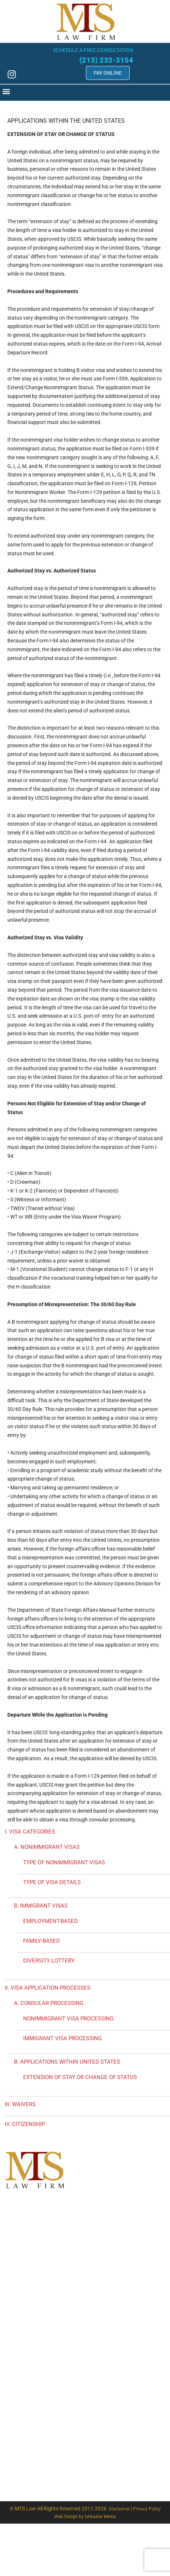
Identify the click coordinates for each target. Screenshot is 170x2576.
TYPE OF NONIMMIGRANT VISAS (64, 1862)
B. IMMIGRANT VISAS (41, 1905)
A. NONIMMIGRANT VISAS (47, 1847)
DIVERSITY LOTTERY (49, 1960)
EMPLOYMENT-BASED (50, 1921)
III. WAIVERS (20, 2104)
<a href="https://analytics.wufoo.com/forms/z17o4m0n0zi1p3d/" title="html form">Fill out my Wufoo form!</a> (85, 2323)
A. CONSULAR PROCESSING (48, 2003)
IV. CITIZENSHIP (25, 2124)
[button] (82, 91)
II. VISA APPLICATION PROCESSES (47, 1987)
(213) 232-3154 (101, 60)
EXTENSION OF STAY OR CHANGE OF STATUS (80, 2077)
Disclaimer (119, 2508)
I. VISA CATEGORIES (30, 1831)
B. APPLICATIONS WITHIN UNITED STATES (67, 2062)
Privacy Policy (147, 2508)
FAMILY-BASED (41, 1941)
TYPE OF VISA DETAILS (52, 1882)
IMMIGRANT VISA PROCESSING (62, 2038)
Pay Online (102, 73)
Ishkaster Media (100, 2516)
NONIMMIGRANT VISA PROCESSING (68, 2018)
